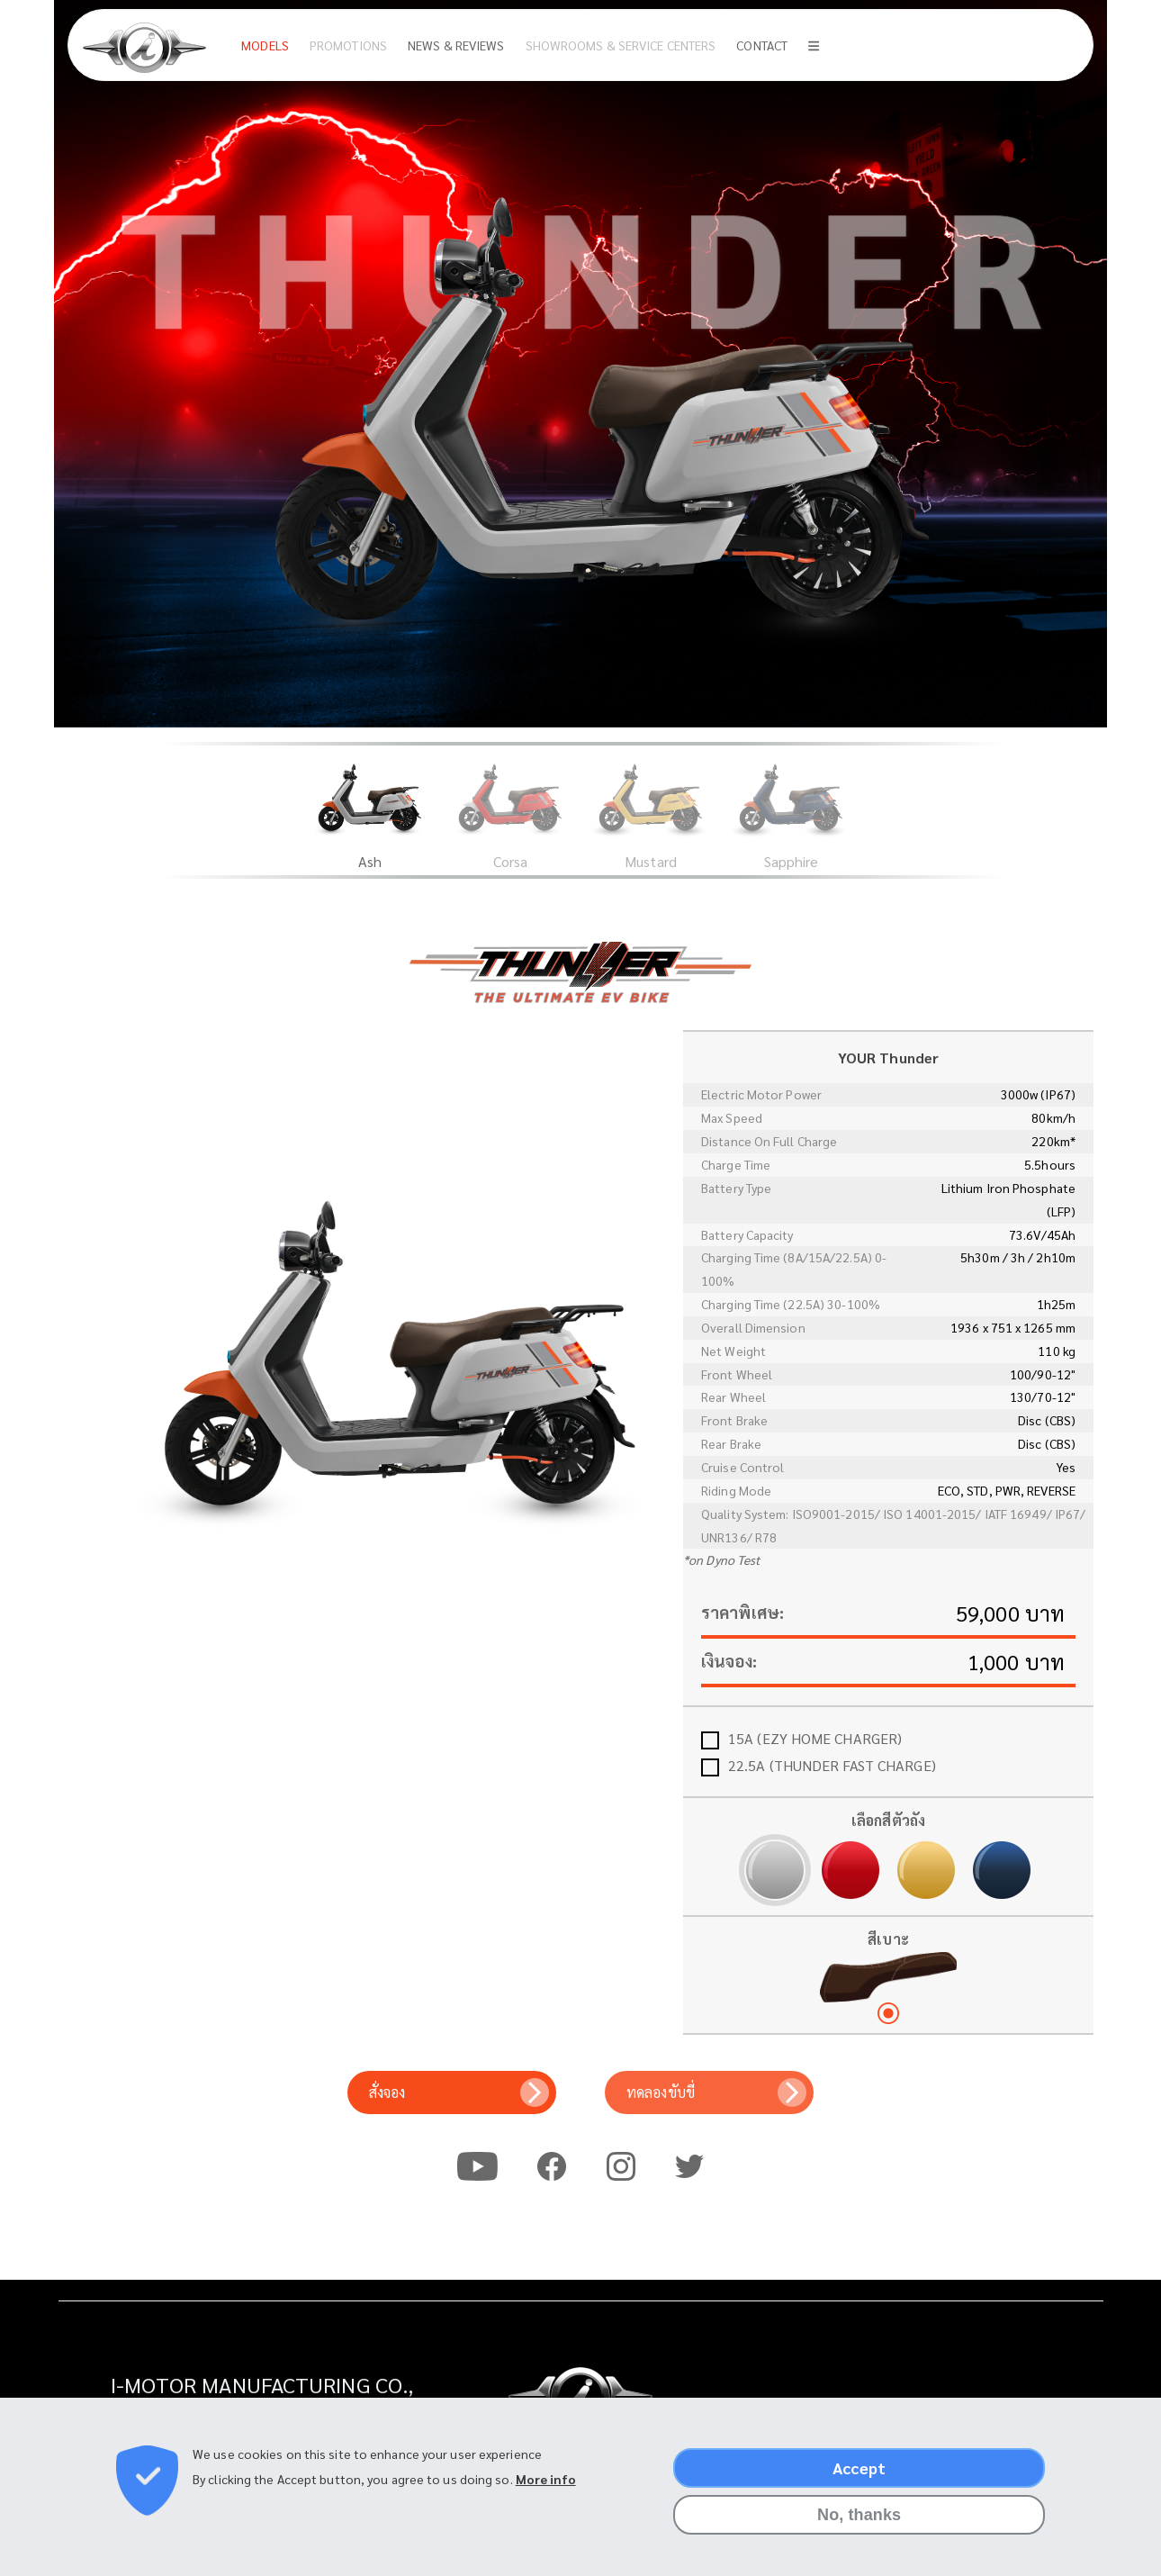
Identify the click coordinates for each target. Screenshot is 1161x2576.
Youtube (477, 2164)
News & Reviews (456, 45)
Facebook (551, 2164)
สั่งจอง (387, 2092)
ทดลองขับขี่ (660, 2092)
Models (265, 45)
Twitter (689, 2164)
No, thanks (859, 2515)
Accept (859, 2467)
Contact (762, 45)
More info (546, 2479)
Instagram (621, 2164)
